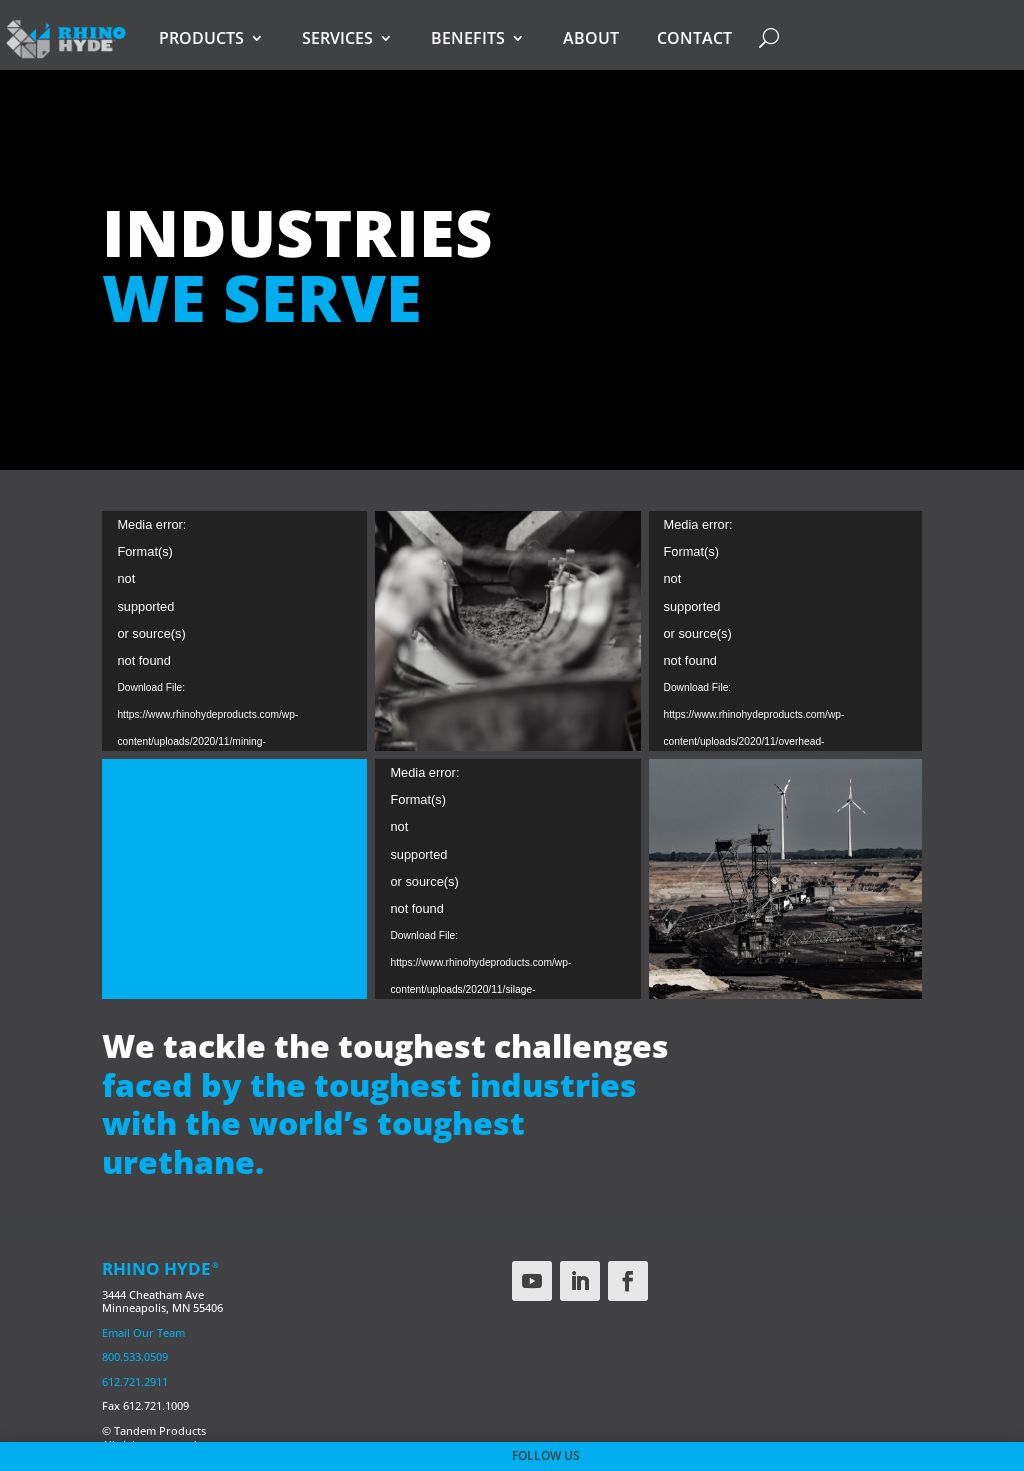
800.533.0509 (135, 1356)
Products (201, 38)
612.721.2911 (135, 1381)
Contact (694, 38)
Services (337, 38)
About (591, 38)
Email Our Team (143, 1332)
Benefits (468, 38)
